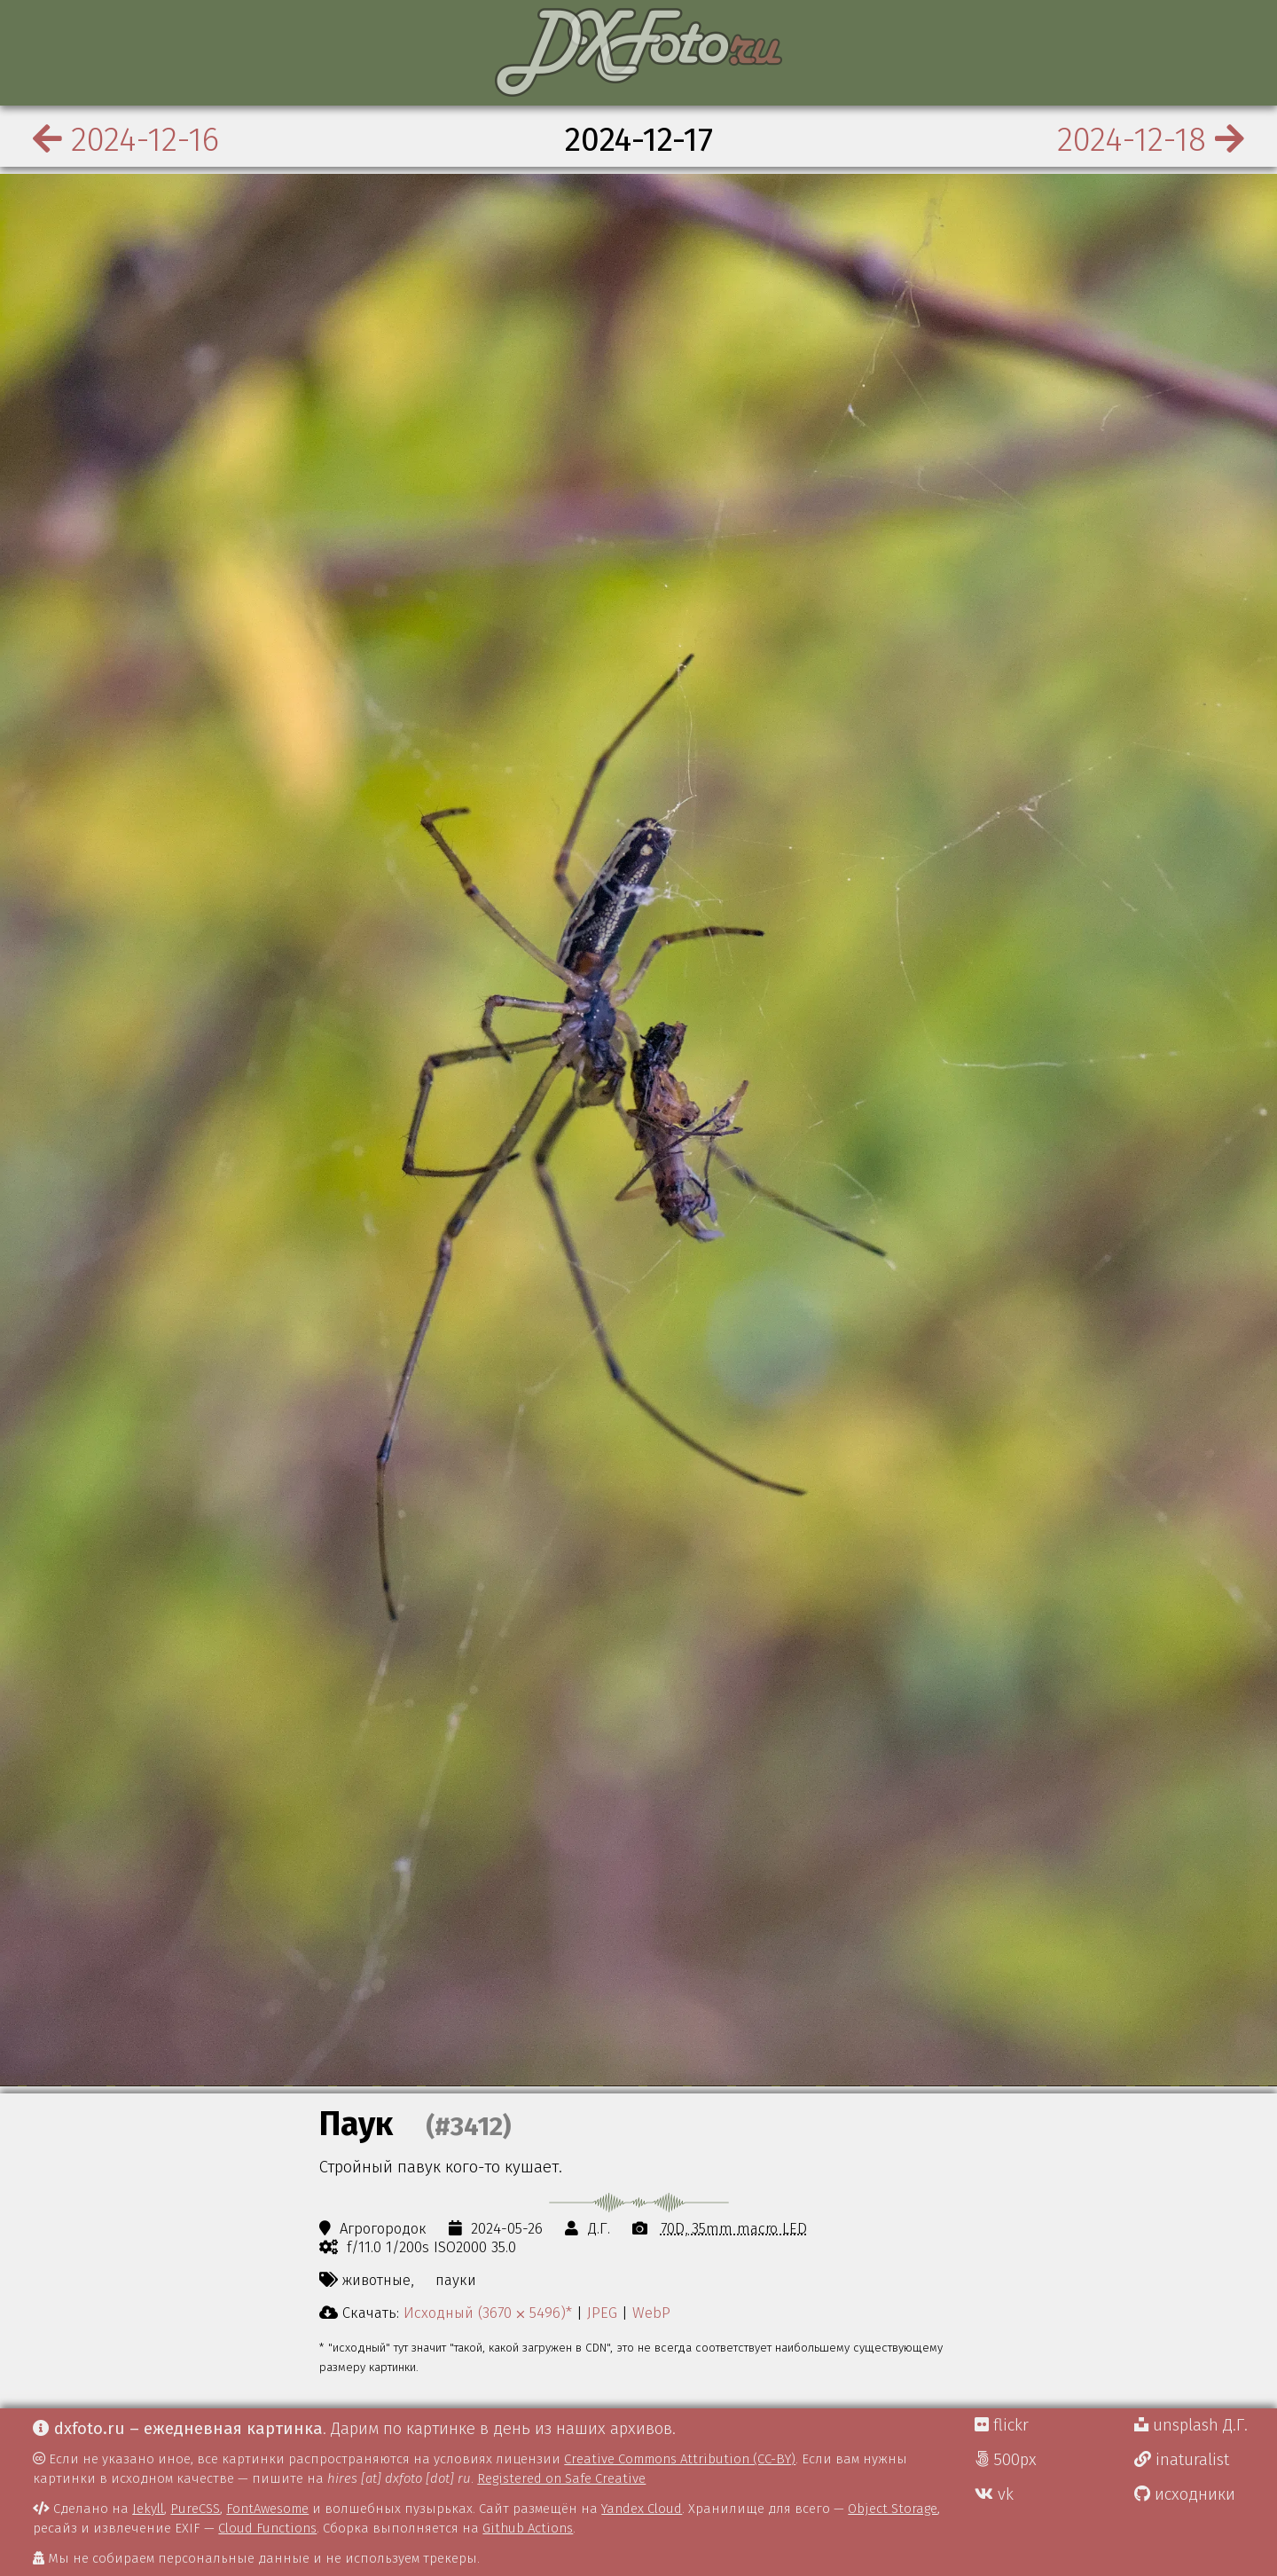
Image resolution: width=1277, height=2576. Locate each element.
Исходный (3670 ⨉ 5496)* (487, 2312)
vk (994, 2494)
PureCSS (195, 2509)
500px (1006, 2460)
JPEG (602, 2312)
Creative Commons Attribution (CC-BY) (679, 2459)
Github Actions (527, 2528)
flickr (1002, 2425)
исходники (1184, 2494)
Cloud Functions (267, 2528)
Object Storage (892, 2509)
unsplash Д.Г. (1191, 2425)
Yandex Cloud (641, 2509)
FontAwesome (267, 2509)
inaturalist (1181, 2460)
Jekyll (148, 2509)
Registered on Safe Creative (561, 2478)
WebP (651, 2312)
